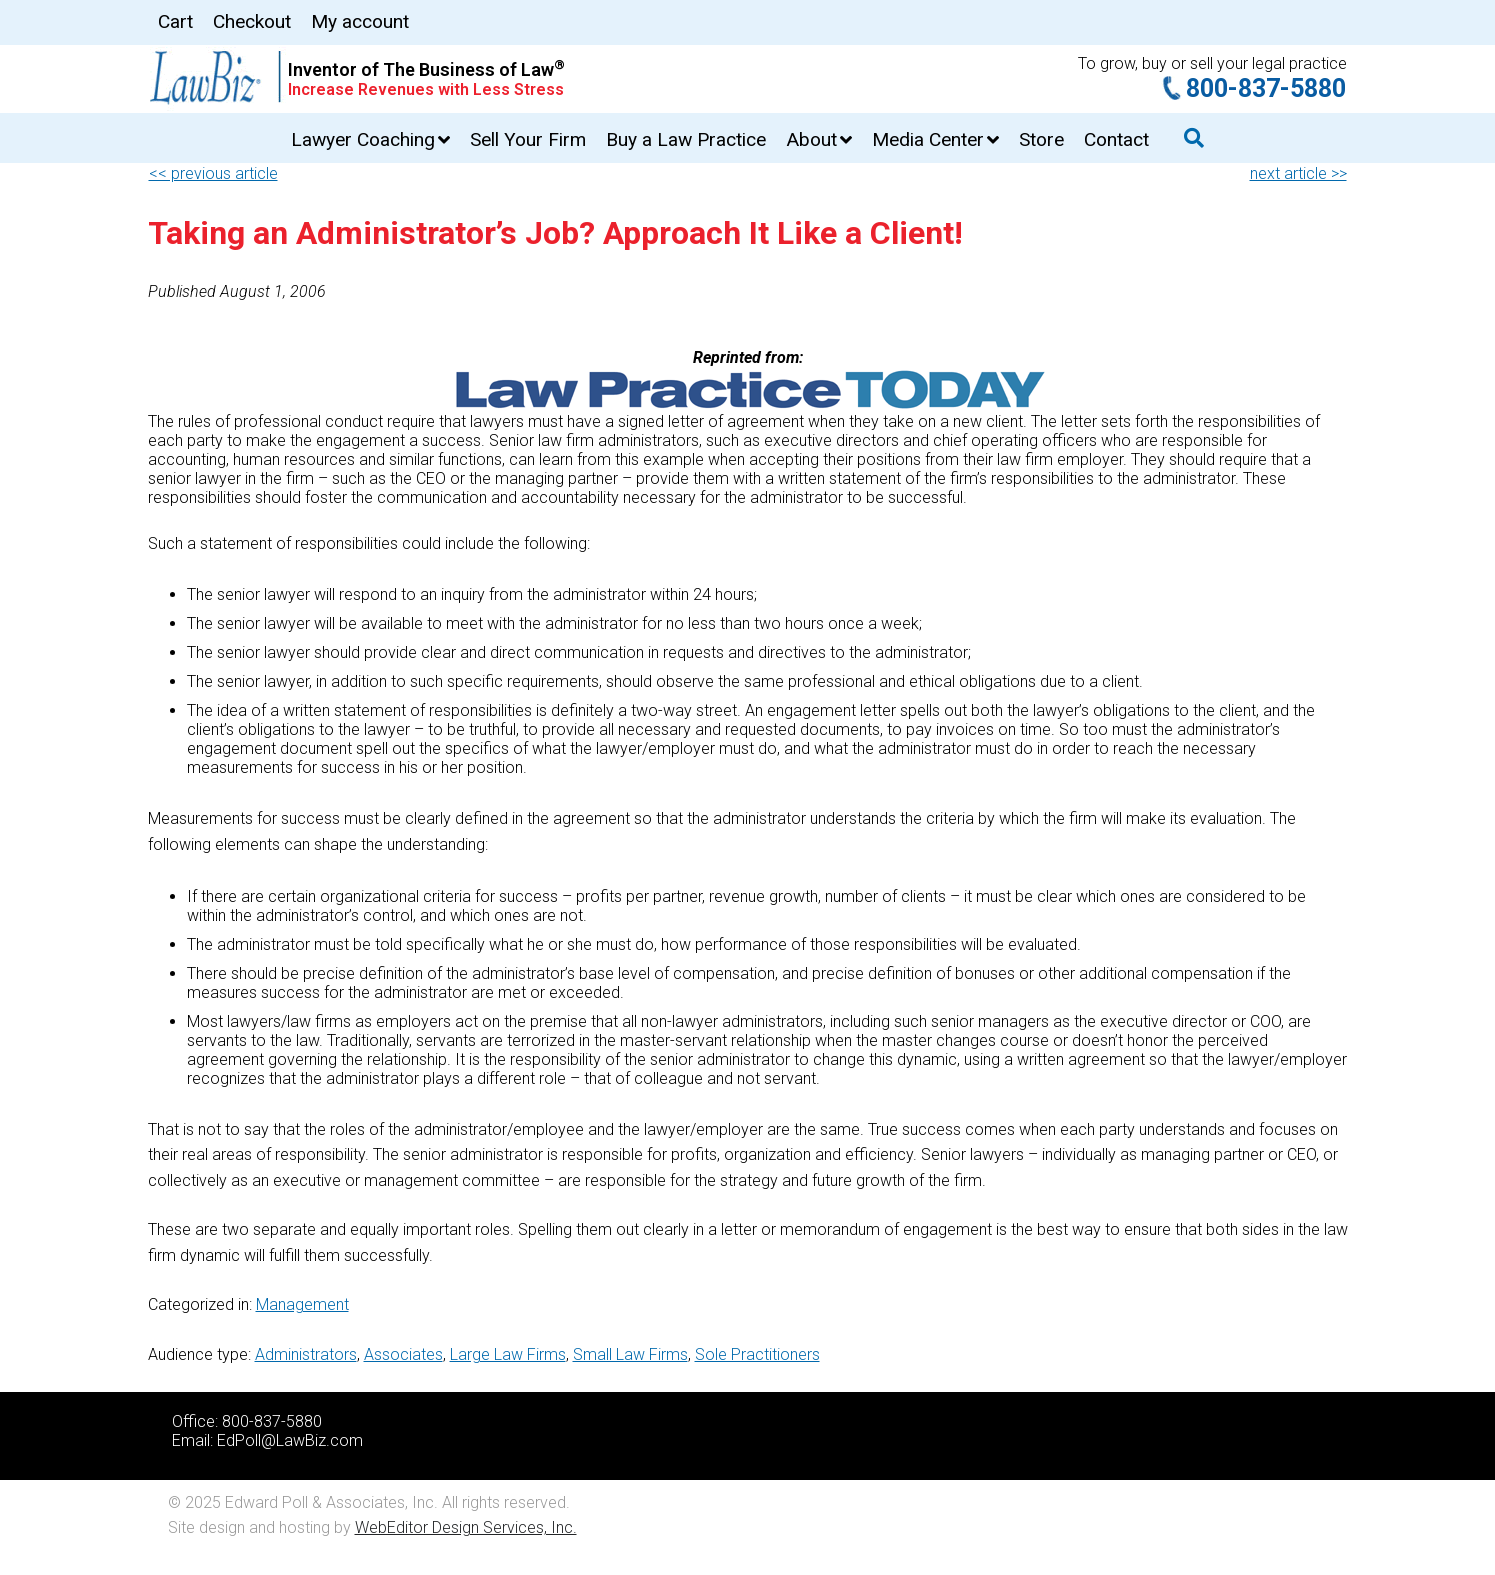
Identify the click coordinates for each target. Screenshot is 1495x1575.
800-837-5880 (1266, 88)
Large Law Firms (508, 1354)
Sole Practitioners (757, 1354)
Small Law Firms (630, 1354)
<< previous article (213, 173)
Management (302, 1304)
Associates (403, 1354)
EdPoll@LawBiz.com (290, 1440)
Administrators (306, 1354)
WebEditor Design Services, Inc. (466, 1527)
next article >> (1298, 173)
